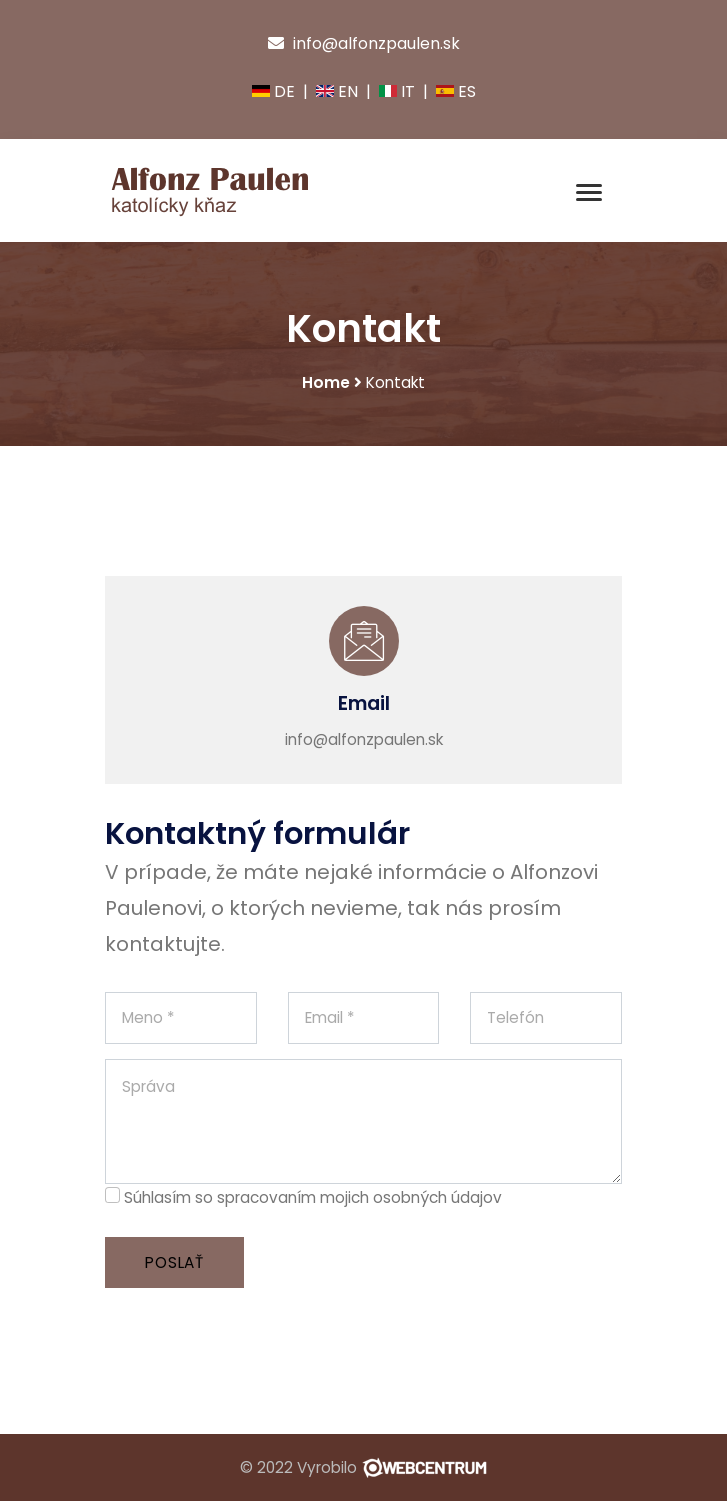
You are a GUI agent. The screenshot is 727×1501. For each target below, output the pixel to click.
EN (337, 91)
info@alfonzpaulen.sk (364, 43)
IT (397, 91)
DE (273, 91)
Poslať (174, 1262)
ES (456, 91)
